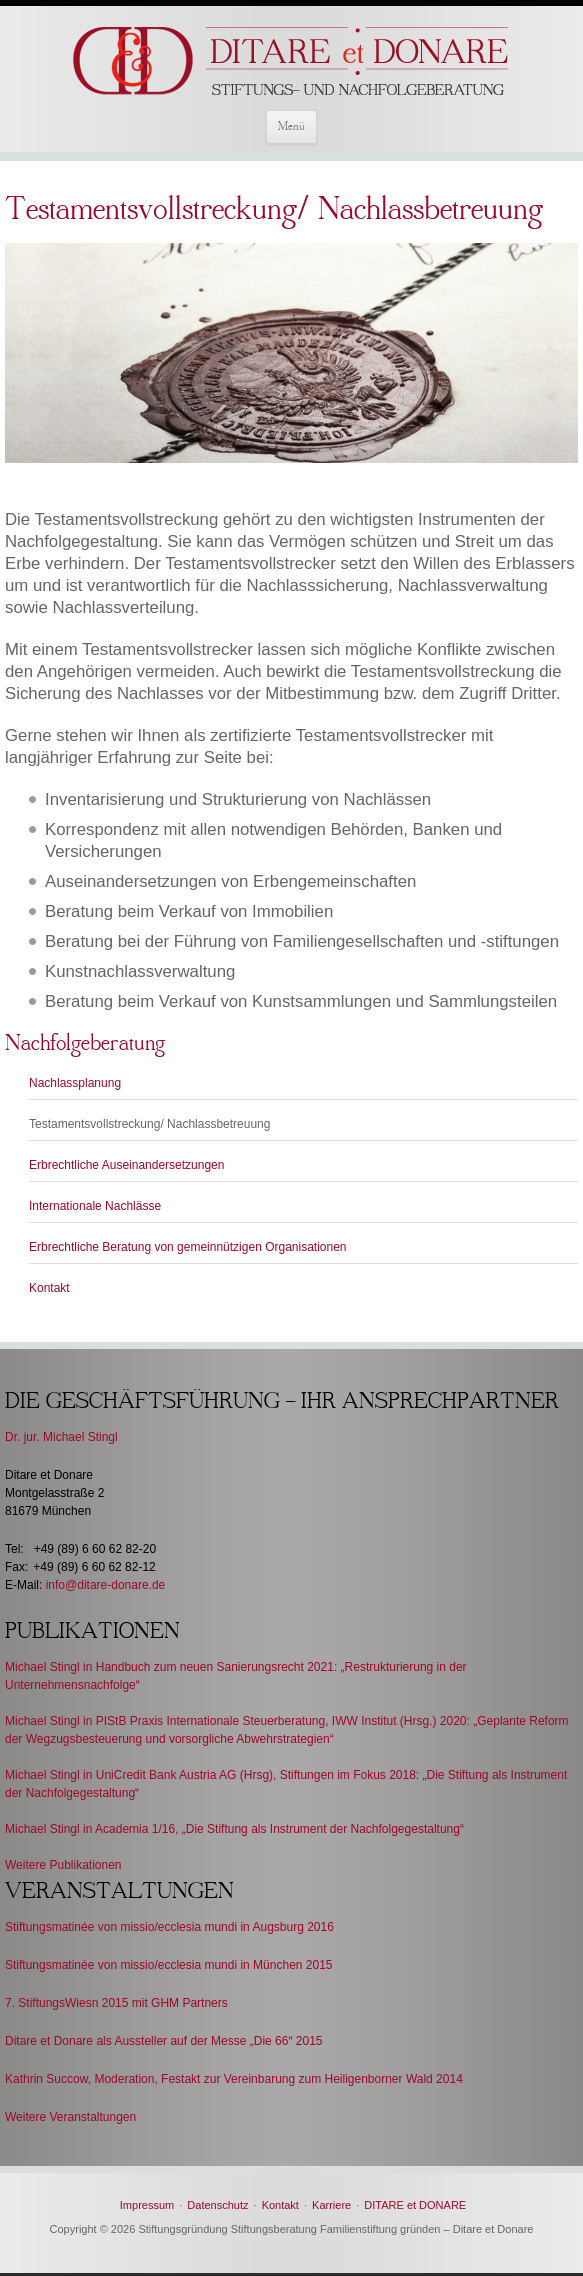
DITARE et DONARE (415, 2205)
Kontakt (49, 1288)
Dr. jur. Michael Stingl (61, 1437)
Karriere (331, 2205)
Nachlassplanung (75, 1083)
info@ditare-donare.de (106, 1585)
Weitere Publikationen (63, 1865)
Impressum (147, 2205)
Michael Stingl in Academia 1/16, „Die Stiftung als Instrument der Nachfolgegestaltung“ (234, 1829)
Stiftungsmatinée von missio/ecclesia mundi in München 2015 (169, 1965)
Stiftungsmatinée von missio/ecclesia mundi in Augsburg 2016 (169, 1927)
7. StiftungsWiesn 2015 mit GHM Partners (116, 2003)
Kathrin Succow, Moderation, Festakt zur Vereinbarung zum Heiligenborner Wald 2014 (234, 2079)
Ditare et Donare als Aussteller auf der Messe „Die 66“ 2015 (164, 2041)
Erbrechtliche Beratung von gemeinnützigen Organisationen (188, 1247)
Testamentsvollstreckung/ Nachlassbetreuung (149, 1124)
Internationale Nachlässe (95, 1206)
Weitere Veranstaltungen (70, 2117)
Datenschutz (217, 2205)
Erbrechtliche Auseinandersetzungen (126, 1165)
